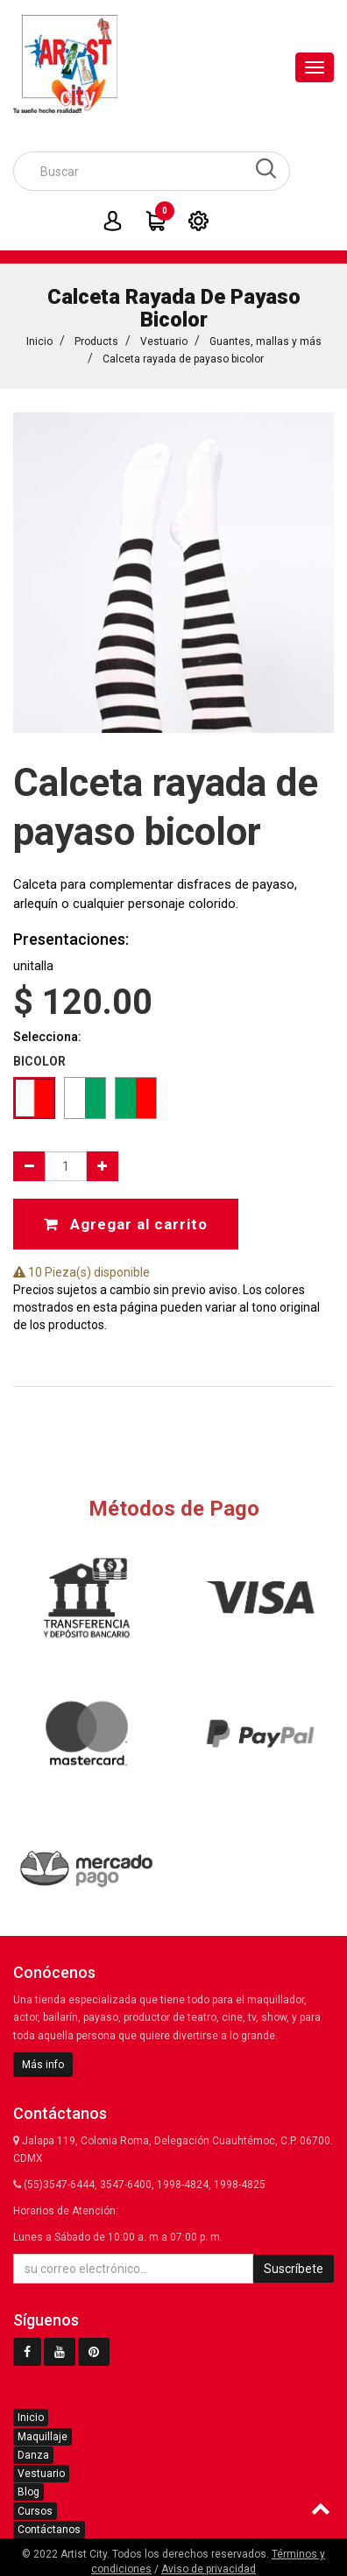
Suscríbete (293, 2269)
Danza (33, 2455)
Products (96, 341)
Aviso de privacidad (208, 2569)
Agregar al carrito (126, 1224)
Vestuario (164, 341)
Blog (28, 2492)
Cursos (35, 2511)
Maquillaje (42, 2437)
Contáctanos (49, 2529)
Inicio (39, 341)
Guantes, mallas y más (265, 341)
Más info (43, 2065)
